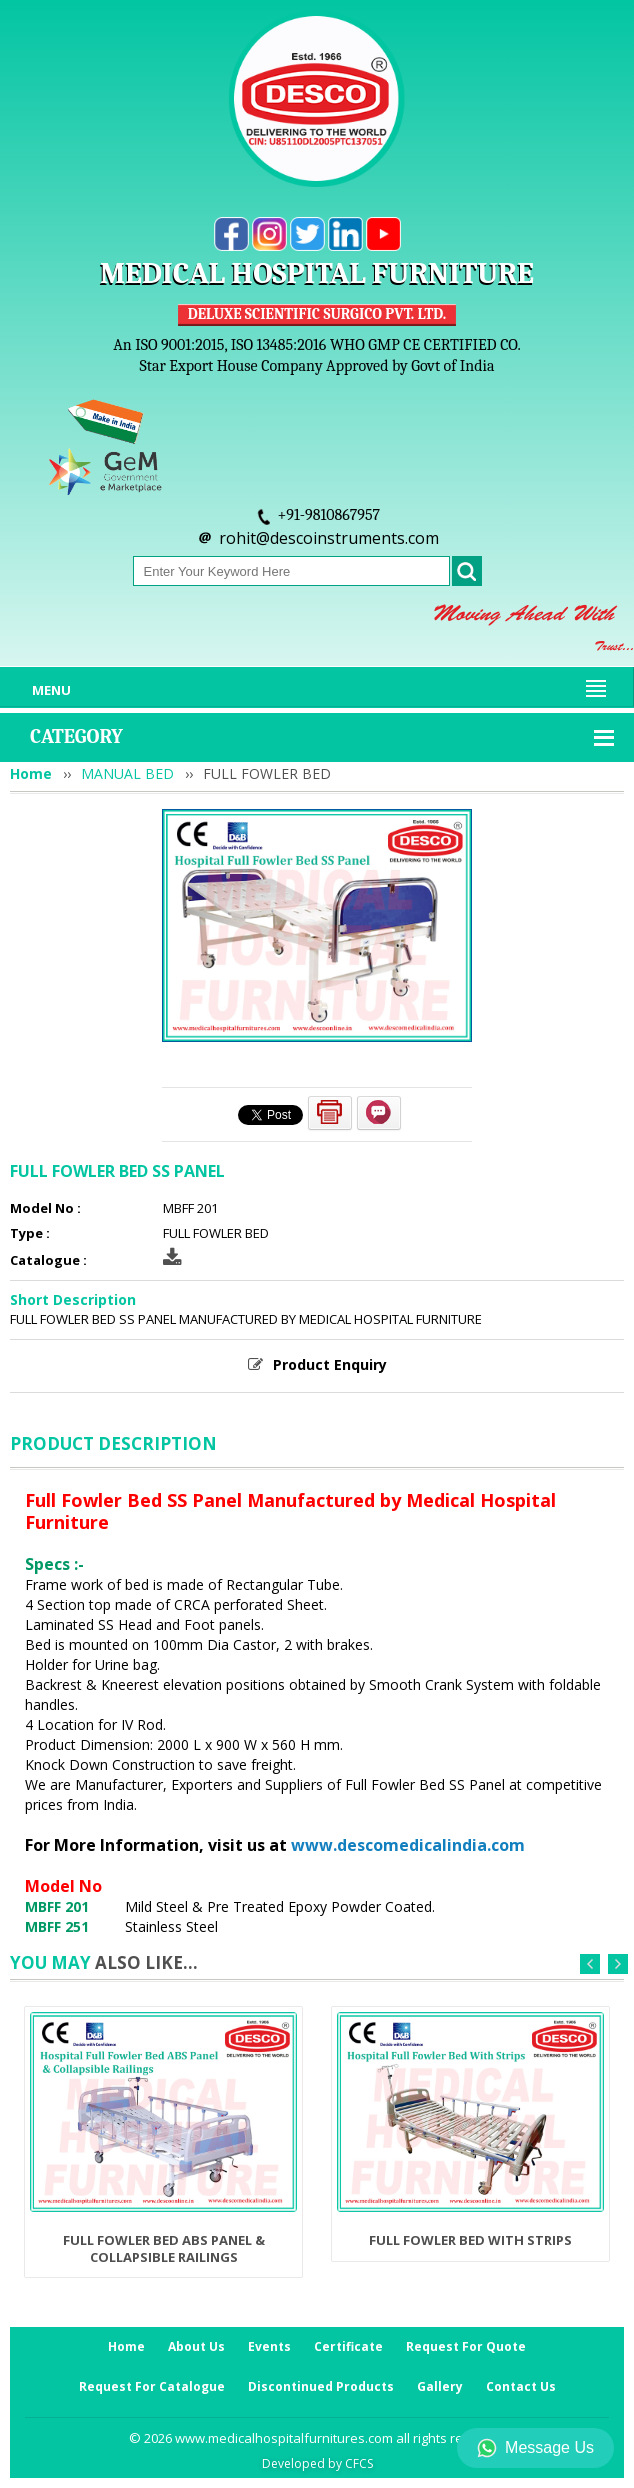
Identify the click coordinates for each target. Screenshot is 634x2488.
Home (31, 773)
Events (269, 2346)
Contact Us (521, 2386)
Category (76, 736)
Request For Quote (466, 2346)
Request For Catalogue (152, 2386)
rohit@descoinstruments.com (329, 538)
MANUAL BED (127, 773)
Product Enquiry (330, 1364)
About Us (196, 2346)
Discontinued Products (321, 2386)
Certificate (348, 2346)
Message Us (535, 2448)
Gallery (440, 2386)
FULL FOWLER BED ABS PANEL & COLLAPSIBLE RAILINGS (164, 2248)
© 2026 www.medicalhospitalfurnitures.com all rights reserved (317, 2438)
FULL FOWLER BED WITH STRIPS (470, 2240)
